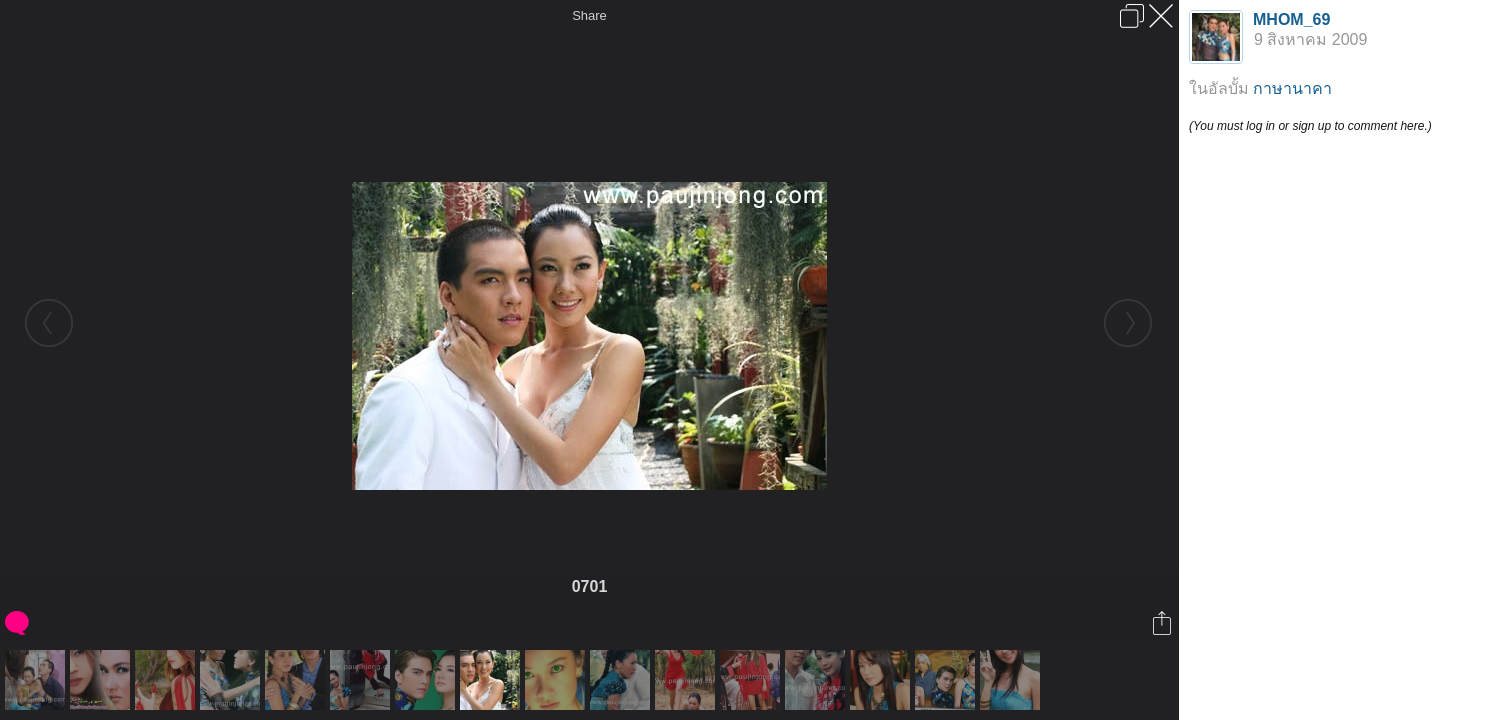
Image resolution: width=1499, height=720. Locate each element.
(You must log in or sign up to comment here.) (1310, 126)
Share (589, 15)
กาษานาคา (1292, 88)
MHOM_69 (1291, 19)
